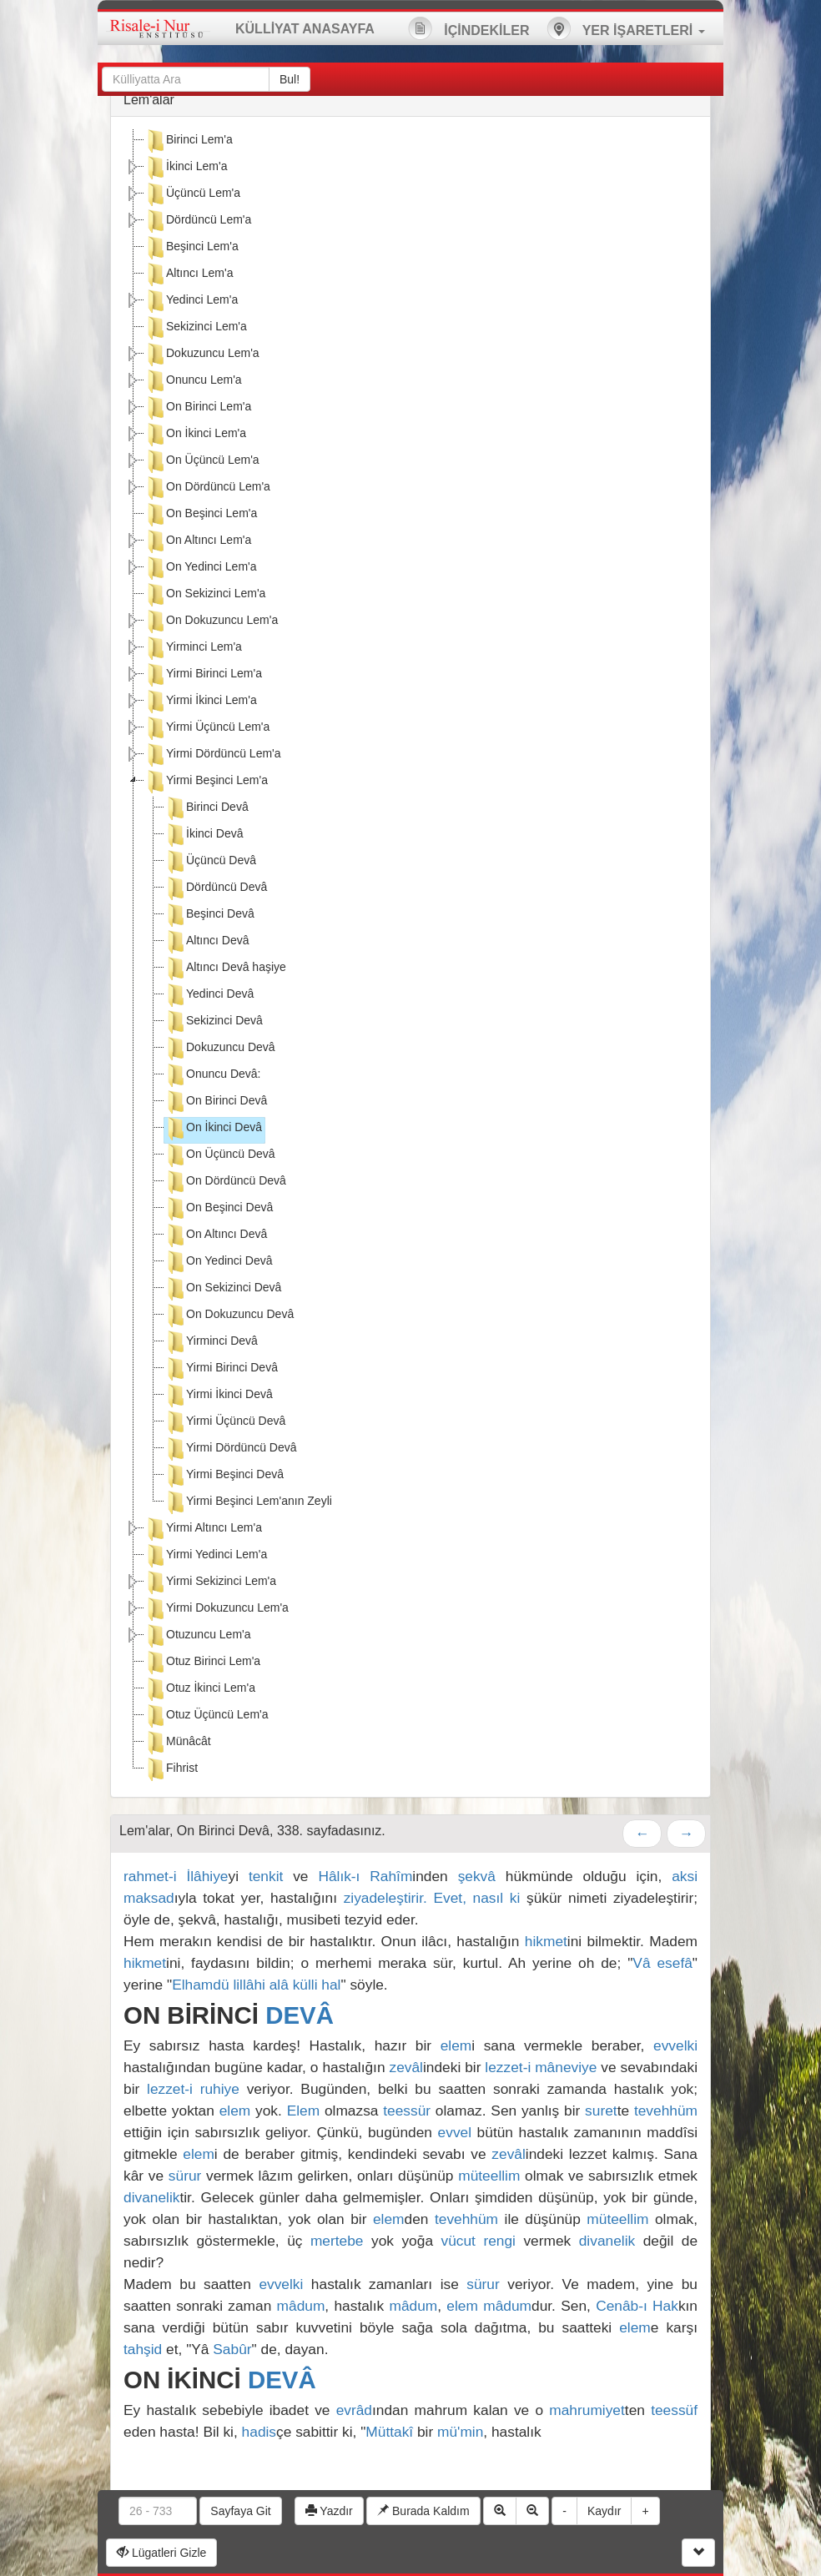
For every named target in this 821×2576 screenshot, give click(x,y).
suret (601, 2110)
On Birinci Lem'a (197, 408)
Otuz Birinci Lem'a (202, 1662)
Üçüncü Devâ (210, 861)
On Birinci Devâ (215, 1102)
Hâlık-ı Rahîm (365, 1876)
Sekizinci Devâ (213, 1022)
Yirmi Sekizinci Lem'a (210, 1582)
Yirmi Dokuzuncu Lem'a (216, 1609)
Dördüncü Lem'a (197, 221)
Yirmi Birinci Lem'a (203, 675)
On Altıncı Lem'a (197, 541)
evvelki (675, 2045)
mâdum (301, 2305)
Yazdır (329, 2511)
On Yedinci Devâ (218, 1262)
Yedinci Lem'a (191, 301)
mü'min (460, 2431)
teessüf (674, 2410)
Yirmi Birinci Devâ (221, 1369)
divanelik (151, 2197)
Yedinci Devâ (209, 995)
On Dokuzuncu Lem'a (211, 621)
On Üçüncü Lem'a (201, 461)
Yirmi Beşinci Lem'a (206, 781)
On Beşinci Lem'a (200, 514)
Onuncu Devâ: (212, 1075)
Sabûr (232, 2349)
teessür (407, 2110)
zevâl (406, 2067)
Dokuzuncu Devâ (219, 1048)
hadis (259, 2431)
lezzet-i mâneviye (541, 2067)
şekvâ (477, 1876)
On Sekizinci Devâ (222, 1289)
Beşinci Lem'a (191, 247)
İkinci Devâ (203, 835)
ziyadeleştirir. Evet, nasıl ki (435, 1897)
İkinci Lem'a (185, 167)
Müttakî (389, 2431)
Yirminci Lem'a (193, 648)
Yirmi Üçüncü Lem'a (206, 728)
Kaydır (604, 2511)
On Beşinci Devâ (218, 1208)
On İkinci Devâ (213, 1128)
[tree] (410, 956)
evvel (454, 2132)
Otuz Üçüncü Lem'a (206, 1716)
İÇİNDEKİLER (469, 28)
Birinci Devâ (206, 808)
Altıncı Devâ (206, 941)
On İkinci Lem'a (195, 434)
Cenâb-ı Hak (637, 2305)
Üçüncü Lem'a (192, 194)
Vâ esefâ (662, 1963)
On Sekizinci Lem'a (204, 594)
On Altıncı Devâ (215, 1235)
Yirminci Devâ (211, 1342)
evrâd (354, 2410)
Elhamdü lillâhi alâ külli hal (256, 1984)
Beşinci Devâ (209, 915)
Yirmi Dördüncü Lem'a (212, 755)
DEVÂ (299, 2015)
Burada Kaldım (423, 2511)
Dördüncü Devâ (215, 888)
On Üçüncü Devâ (219, 1155)
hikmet (546, 1941)
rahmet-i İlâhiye (176, 1876)
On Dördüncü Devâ (225, 1182)
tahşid (142, 2349)
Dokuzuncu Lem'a (201, 354)
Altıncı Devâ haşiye (225, 968)
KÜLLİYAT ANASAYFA (305, 29)
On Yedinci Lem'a (200, 568)
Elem (303, 2110)
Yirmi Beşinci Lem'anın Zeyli (248, 1502)
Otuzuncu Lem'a (197, 1636)
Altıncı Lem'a (189, 274)
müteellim (489, 2175)
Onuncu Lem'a (193, 381)
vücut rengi (478, 2240)
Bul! (290, 79)
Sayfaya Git (240, 2511)
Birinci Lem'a (188, 141)
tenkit (266, 1876)
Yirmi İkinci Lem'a (200, 701)
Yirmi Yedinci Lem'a (205, 1555)
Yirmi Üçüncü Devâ (224, 1422)
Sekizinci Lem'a (195, 328)
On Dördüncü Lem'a (207, 488)
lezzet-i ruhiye (193, 2088)
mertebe (337, 2240)
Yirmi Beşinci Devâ (224, 1475)
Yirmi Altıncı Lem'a (203, 1529)
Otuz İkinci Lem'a (199, 1689)
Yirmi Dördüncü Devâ (230, 1449)
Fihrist (171, 1769)
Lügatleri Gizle (161, 2552)
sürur (185, 2175)
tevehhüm (666, 2110)
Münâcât (177, 1742)
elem (456, 2045)
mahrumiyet (587, 2410)
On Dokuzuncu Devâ (229, 1315)
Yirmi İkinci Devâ (218, 1395)
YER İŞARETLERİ (625, 28)
